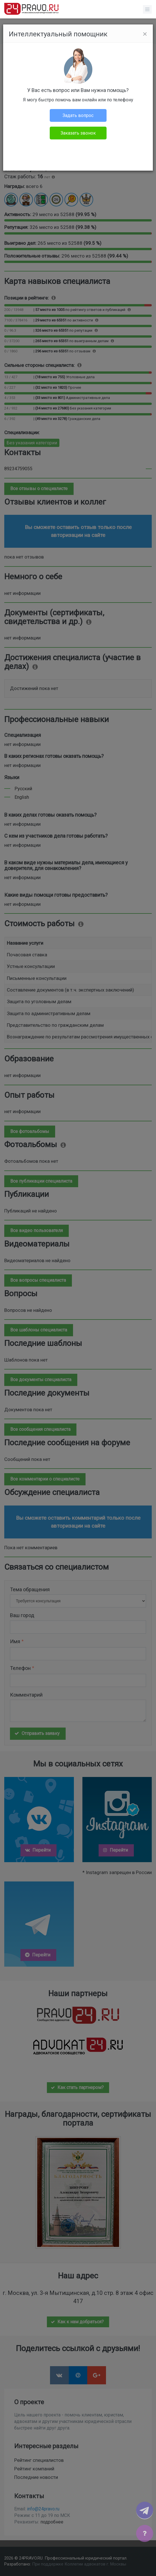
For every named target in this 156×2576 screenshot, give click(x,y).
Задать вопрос (78, 115)
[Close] (145, 34)
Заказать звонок (78, 133)
